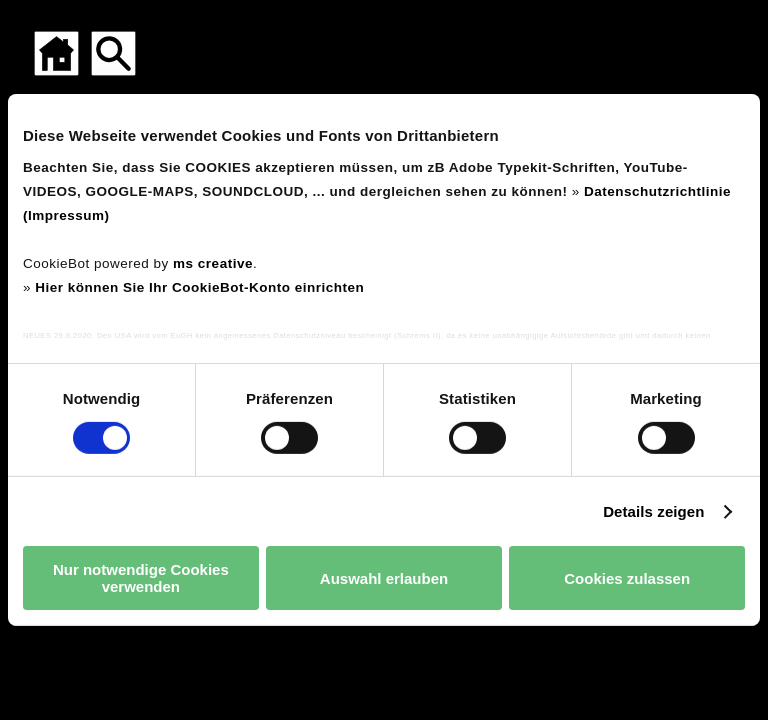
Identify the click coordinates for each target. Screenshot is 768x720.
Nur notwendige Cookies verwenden (141, 578)
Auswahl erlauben (384, 578)
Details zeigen (653, 511)
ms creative (213, 262)
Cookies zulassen (627, 578)
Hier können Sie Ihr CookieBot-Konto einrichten (199, 286)
